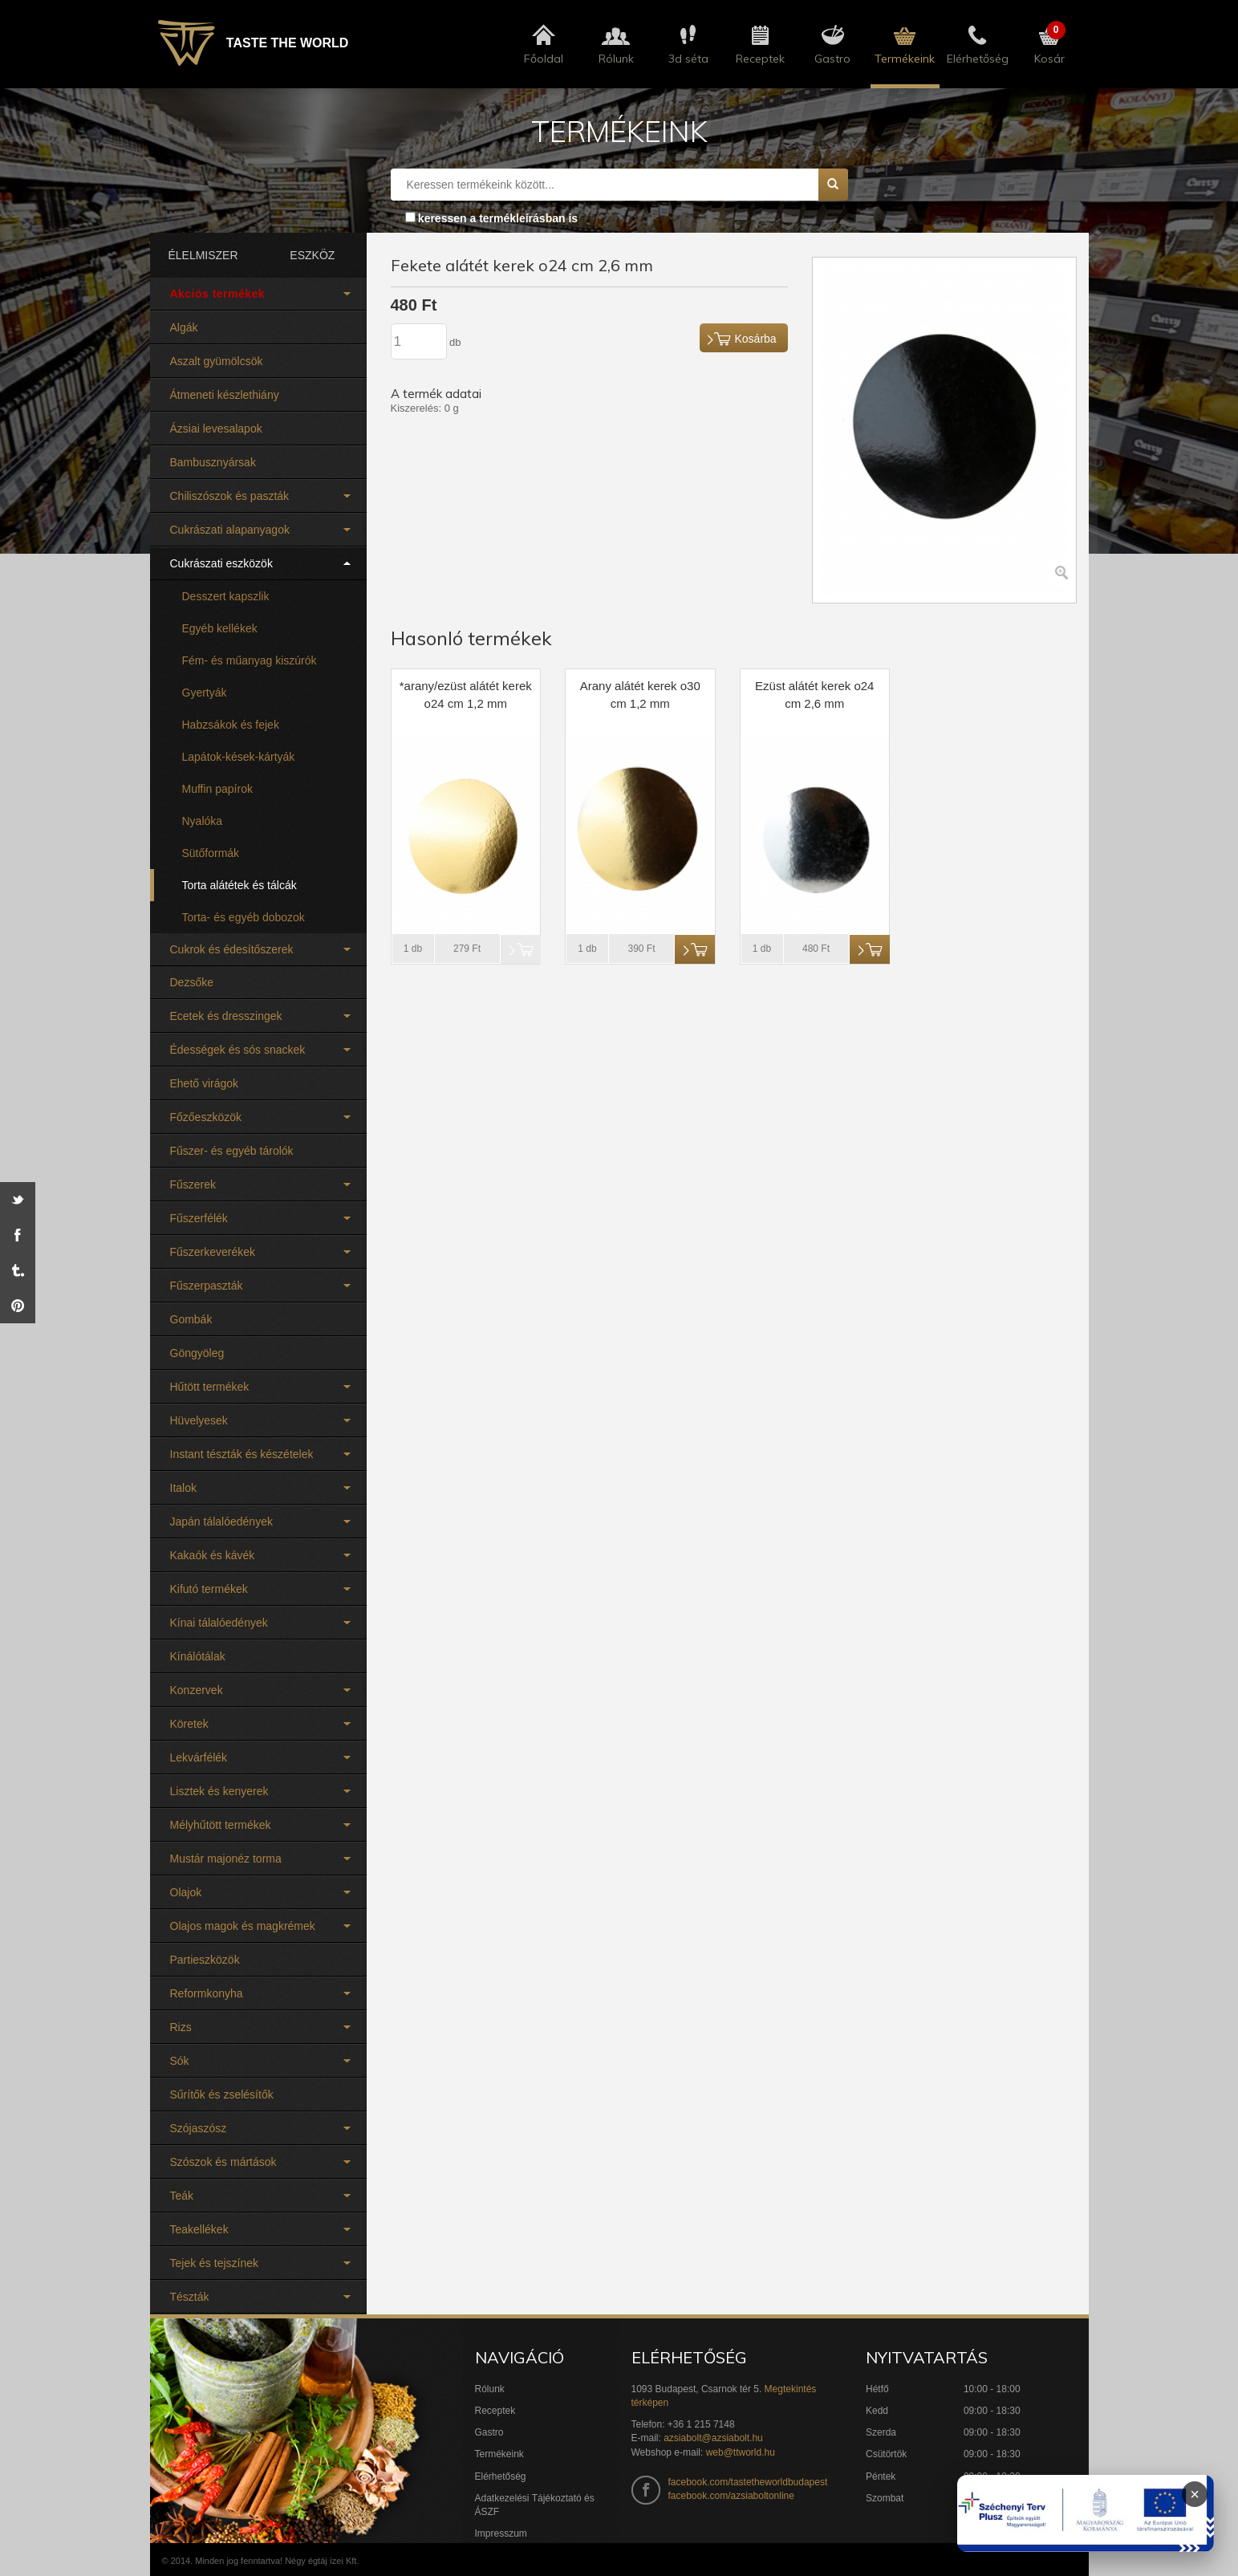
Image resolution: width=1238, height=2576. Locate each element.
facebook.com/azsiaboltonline (731, 2495)
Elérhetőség (500, 2476)
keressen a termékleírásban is (498, 218)
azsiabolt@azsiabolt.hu (713, 2438)
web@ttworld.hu (740, 2452)
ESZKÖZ (312, 255)
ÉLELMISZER (202, 255)
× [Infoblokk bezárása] (1194, 2494)
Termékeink (499, 2454)
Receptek (495, 2410)
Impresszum (501, 2533)
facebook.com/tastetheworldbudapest (748, 2482)
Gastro (489, 2432)
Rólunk (490, 2389)
